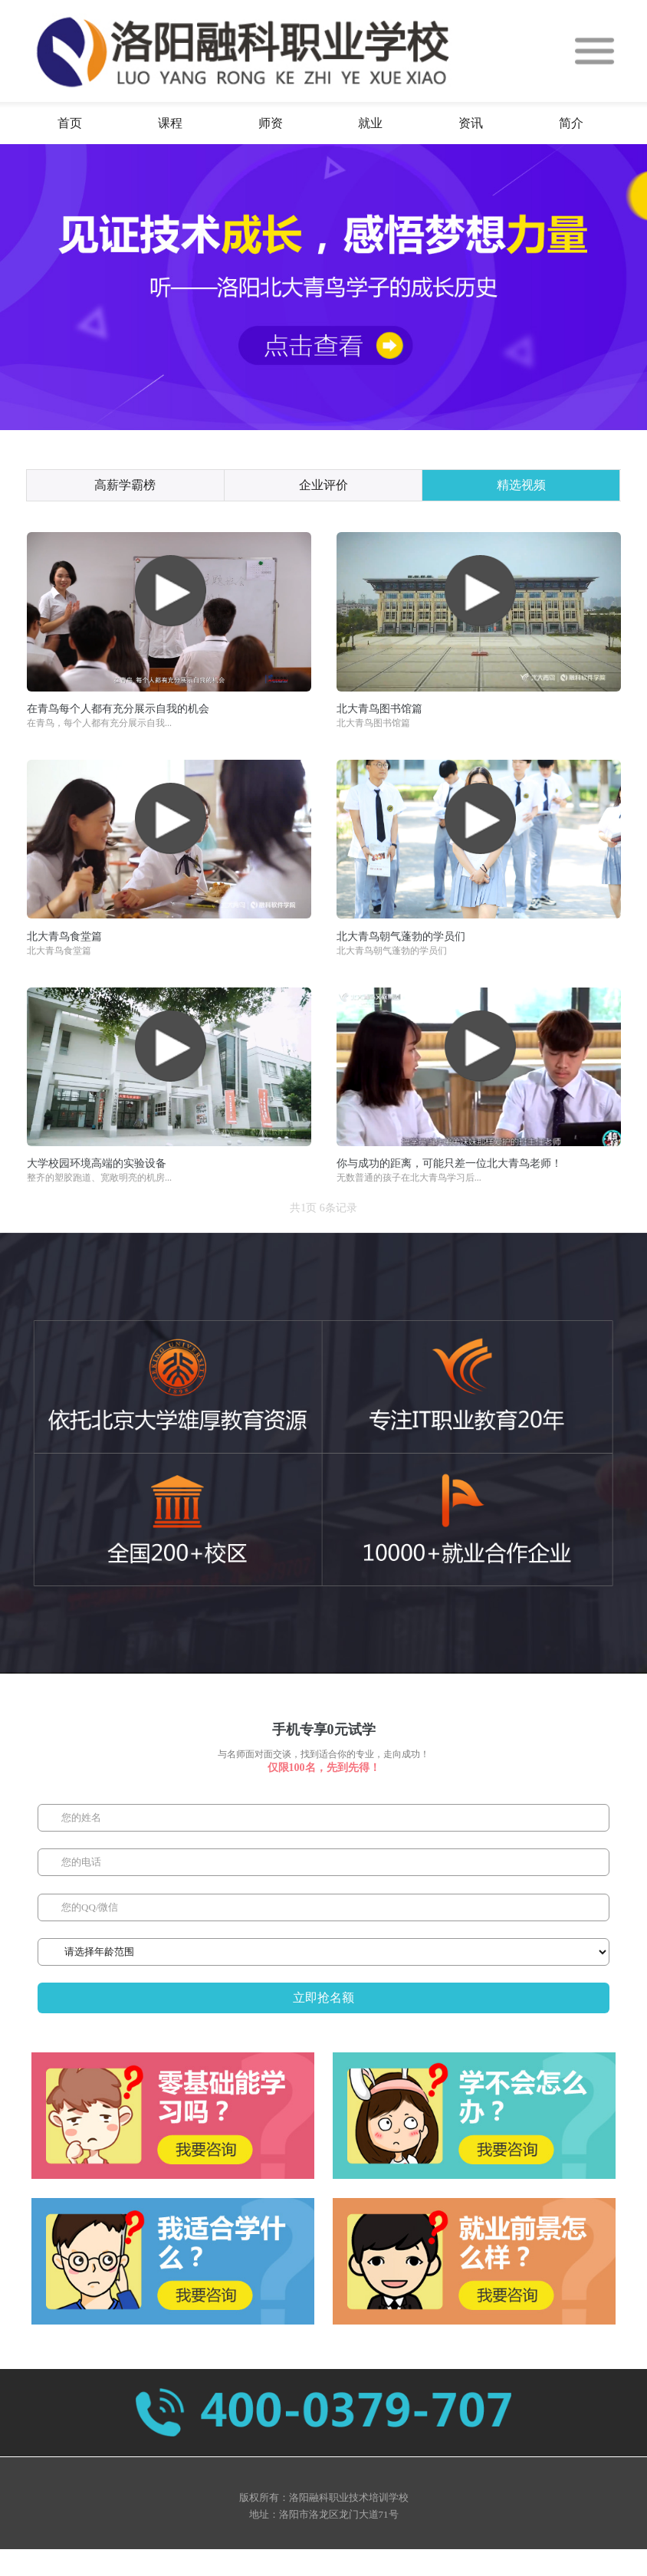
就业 (370, 123)
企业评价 (323, 484)
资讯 (470, 123)
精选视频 (521, 484)
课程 (170, 123)
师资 (270, 123)
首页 (69, 123)
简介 (571, 123)
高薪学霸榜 (125, 484)
